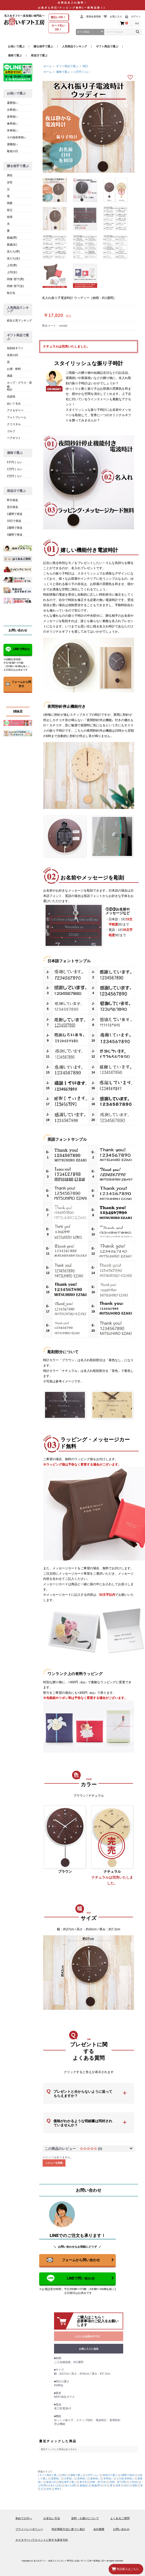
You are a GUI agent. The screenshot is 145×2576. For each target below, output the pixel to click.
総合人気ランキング (19, 320)
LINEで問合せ (21, 649)
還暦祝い (12, 102)
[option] (89, 127)
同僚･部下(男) (15, 279)
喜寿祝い (12, 116)
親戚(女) (12, 244)
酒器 (9, 375)
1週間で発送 (14, 513)
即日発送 (12, 500)
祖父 (9, 210)
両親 (9, 203)
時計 (9, 389)
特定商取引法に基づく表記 (68, 2529)
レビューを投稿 (54, 2162)
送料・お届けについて (85, 2518)
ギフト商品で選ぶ (107, 46)
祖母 (9, 216)
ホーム (47, 66)
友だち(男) (13, 251)
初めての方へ (23, 2518)
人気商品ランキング (74, 46)
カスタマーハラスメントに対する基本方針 (41, 2539)
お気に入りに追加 (88, 2348)
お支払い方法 (51, 2518)
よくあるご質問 (120, 2518)
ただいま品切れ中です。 (88, 2336)
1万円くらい (14, 469)
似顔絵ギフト (15, 348)
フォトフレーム (16, 417)
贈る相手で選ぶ (43, 46)
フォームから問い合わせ (81, 2260)
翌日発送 (12, 507)
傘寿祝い (12, 123)
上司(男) (12, 265)
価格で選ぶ (15, 55)
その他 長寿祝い (125, 2478)
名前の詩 (12, 355)
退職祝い (12, 144)
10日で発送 (14, 520)
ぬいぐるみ (14, 403)
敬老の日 (12, 151)
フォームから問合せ (21, 684)
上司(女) (12, 272)
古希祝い (12, 109)
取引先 (11, 292)
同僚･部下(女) (15, 286)
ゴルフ (11, 431)
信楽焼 (11, 396)
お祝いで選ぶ (16, 46)
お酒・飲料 (14, 368)
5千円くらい (14, 462)
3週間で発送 (14, 534)
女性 (9, 182)
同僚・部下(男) (118, 2482)
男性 (9, 175)
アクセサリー (15, 410)
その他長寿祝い (16, 137)
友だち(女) (13, 258)
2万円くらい (14, 476)
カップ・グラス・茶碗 (19, 382)
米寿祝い (12, 130)
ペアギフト (14, 438)
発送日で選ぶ (39, 55)
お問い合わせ (121, 2529)
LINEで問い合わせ (81, 2278)
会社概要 (98, 2529)
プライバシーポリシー (29, 2529)
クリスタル (14, 424)
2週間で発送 (14, 527)
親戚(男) (12, 237)
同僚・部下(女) (98, 2482)
